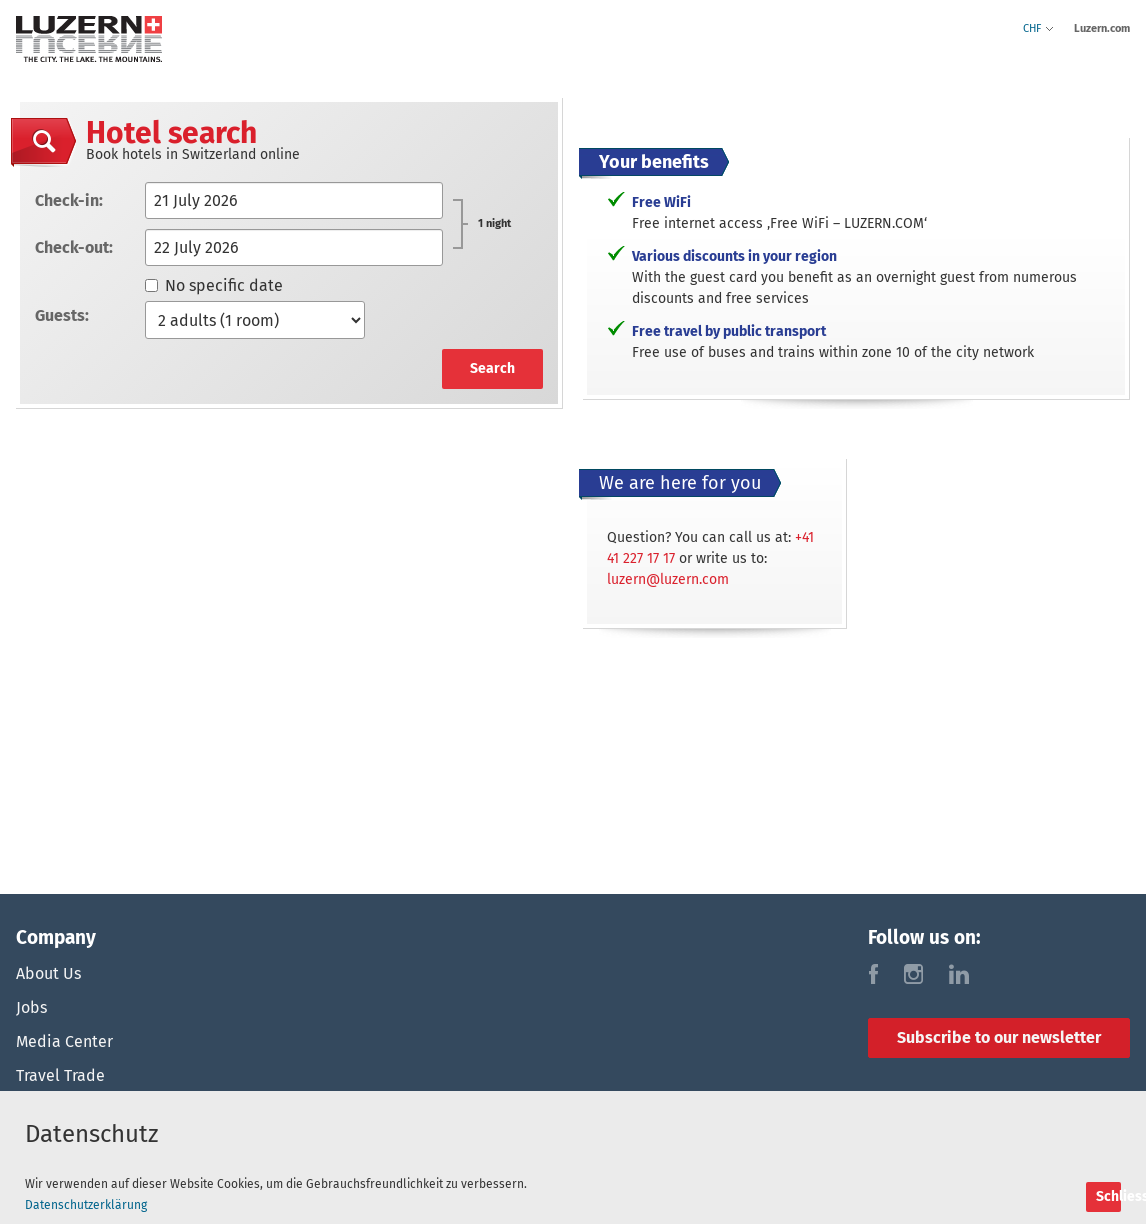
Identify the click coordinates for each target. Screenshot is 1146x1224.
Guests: (62, 315)
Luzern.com (1102, 28)
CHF (1038, 28)
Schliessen (1108, 1196)
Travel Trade (60, 1075)
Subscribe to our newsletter (999, 1037)
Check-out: (74, 247)
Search (492, 368)
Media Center (64, 1041)
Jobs (31, 1007)
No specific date (214, 285)
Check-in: (69, 200)
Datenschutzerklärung (86, 1205)
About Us (48, 973)
